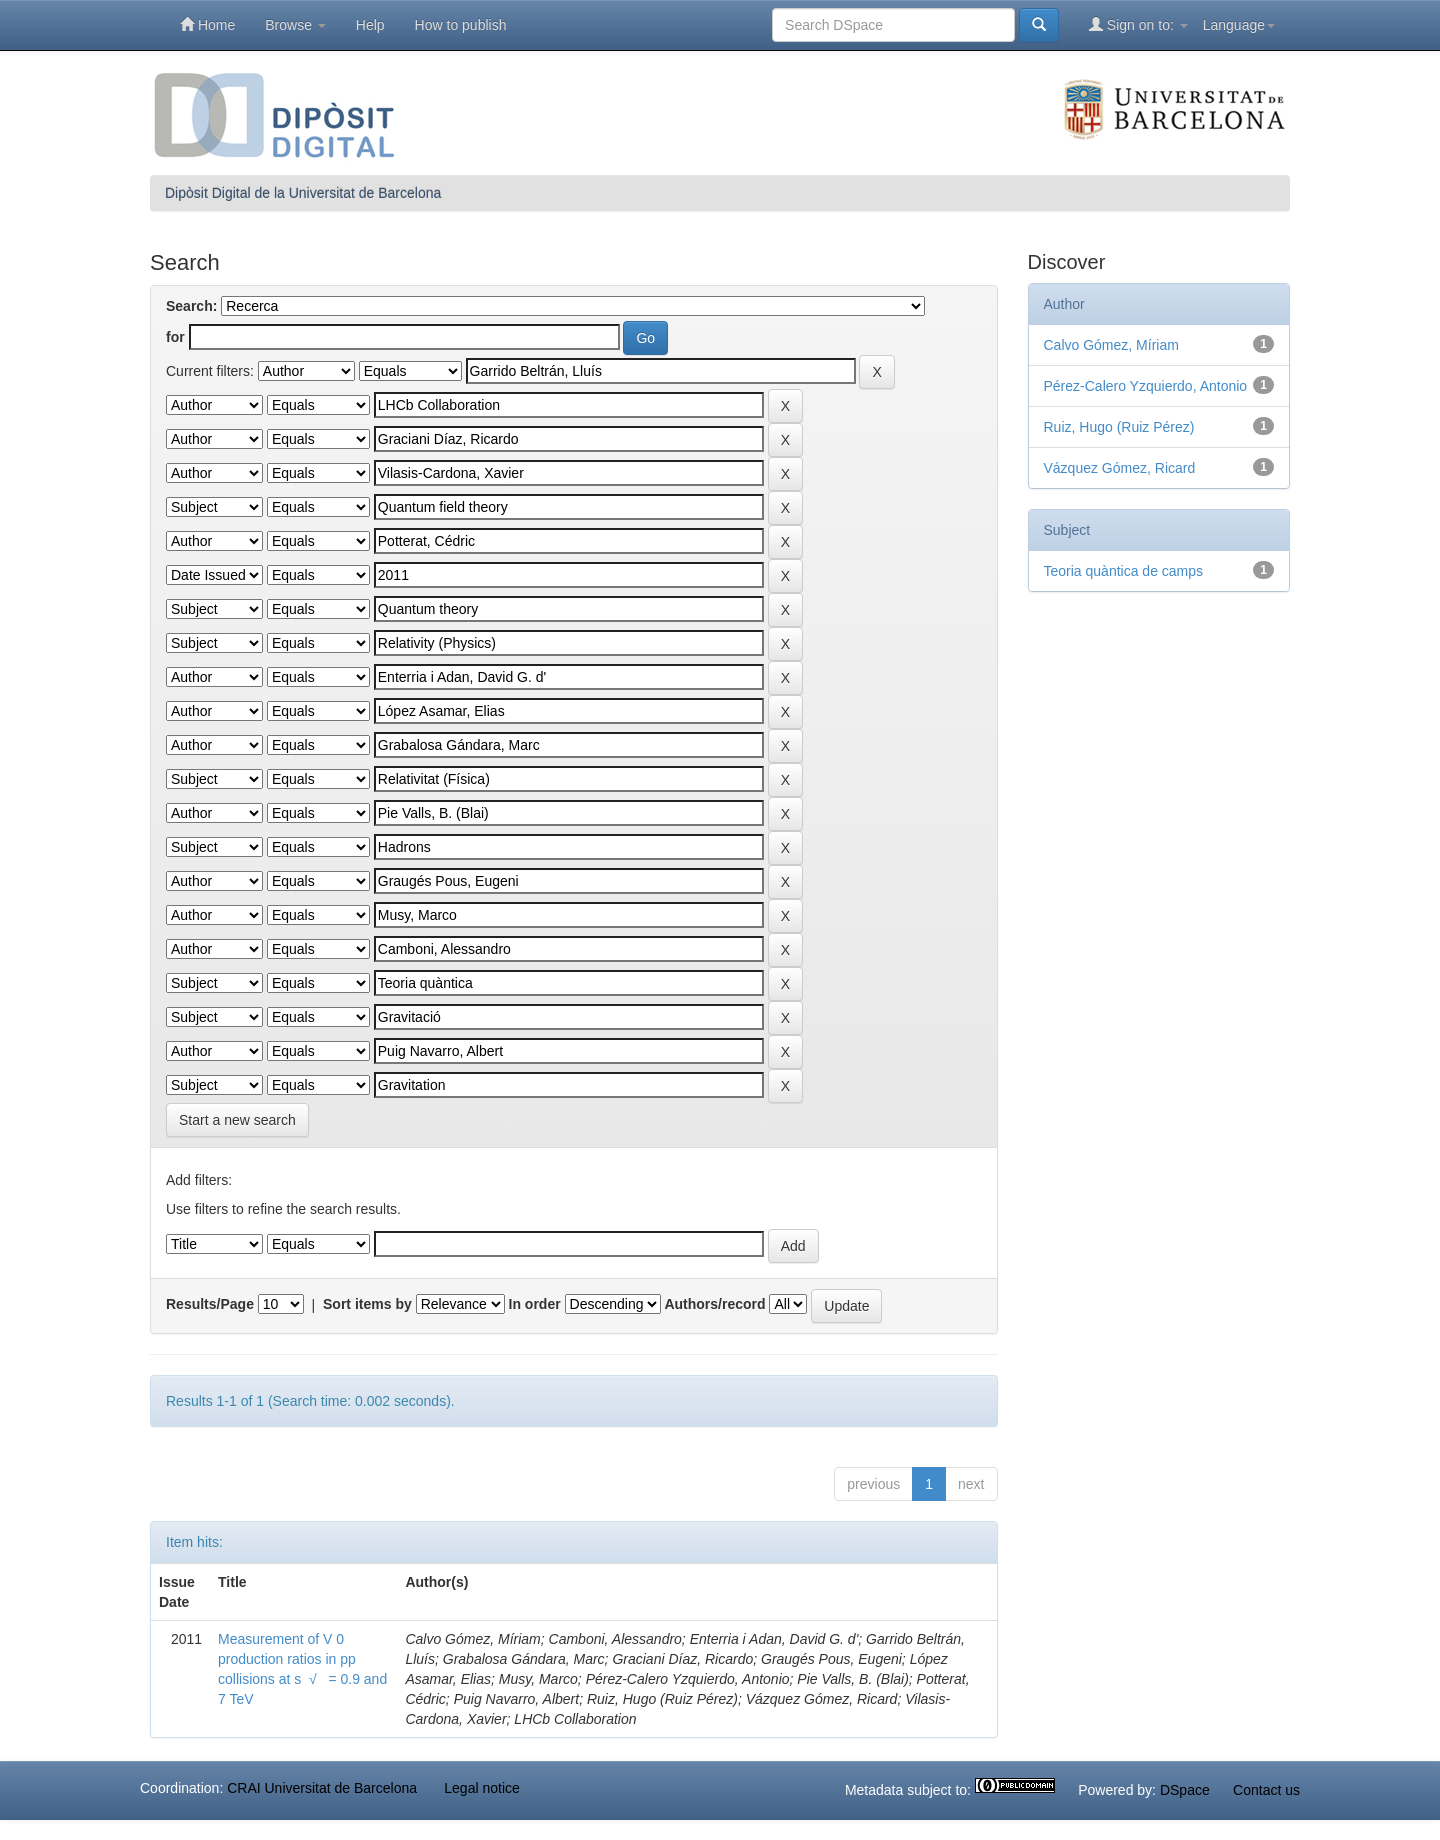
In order (535, 1304)
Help (370, 25)
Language (1239, 25)
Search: (191, 306)
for (175, 337)
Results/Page (210, 1304)
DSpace (1185, 1790)
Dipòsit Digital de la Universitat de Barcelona (303, 193)
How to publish (461, 25)
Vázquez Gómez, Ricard (1120, 468)
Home (207, 24)
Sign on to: (1138, 24)
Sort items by (367, 1304)
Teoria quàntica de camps (1124, 571)
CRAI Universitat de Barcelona (322, 1788)
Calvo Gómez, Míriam (1111, 345)
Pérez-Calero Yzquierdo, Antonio (1146, 386)
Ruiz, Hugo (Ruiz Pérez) (1119, 427)
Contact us (1266, 1790)
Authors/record (714, 1304)
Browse (295, 25)
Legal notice (482, 1788)
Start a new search (237, 1120)
